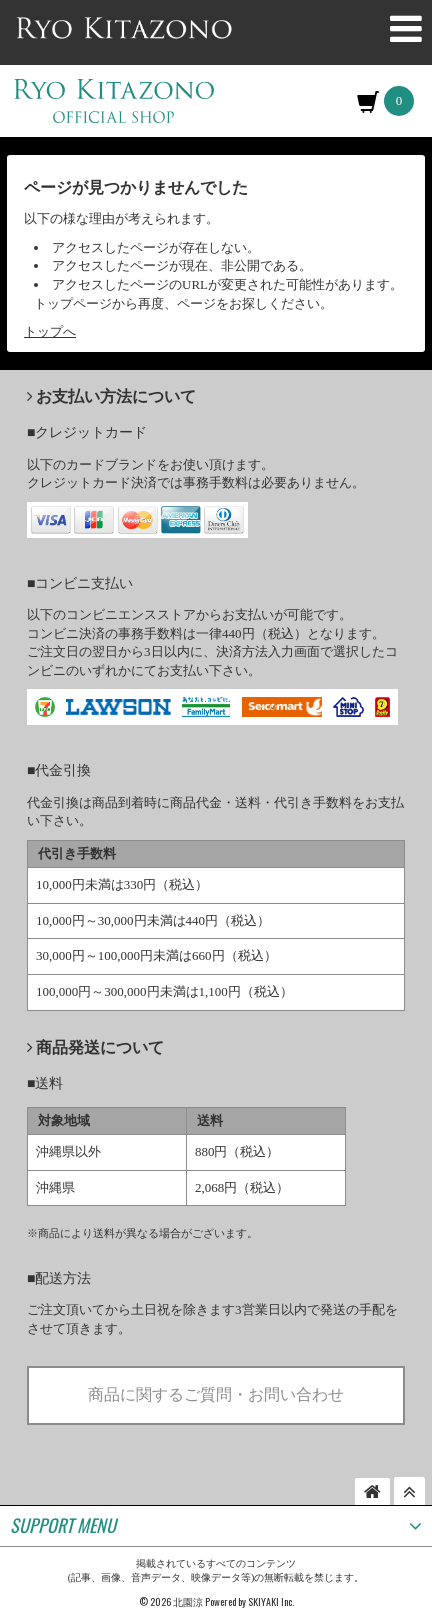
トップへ (50, 331)
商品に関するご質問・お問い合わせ (216, 1394)
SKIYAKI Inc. (271, 1601)
